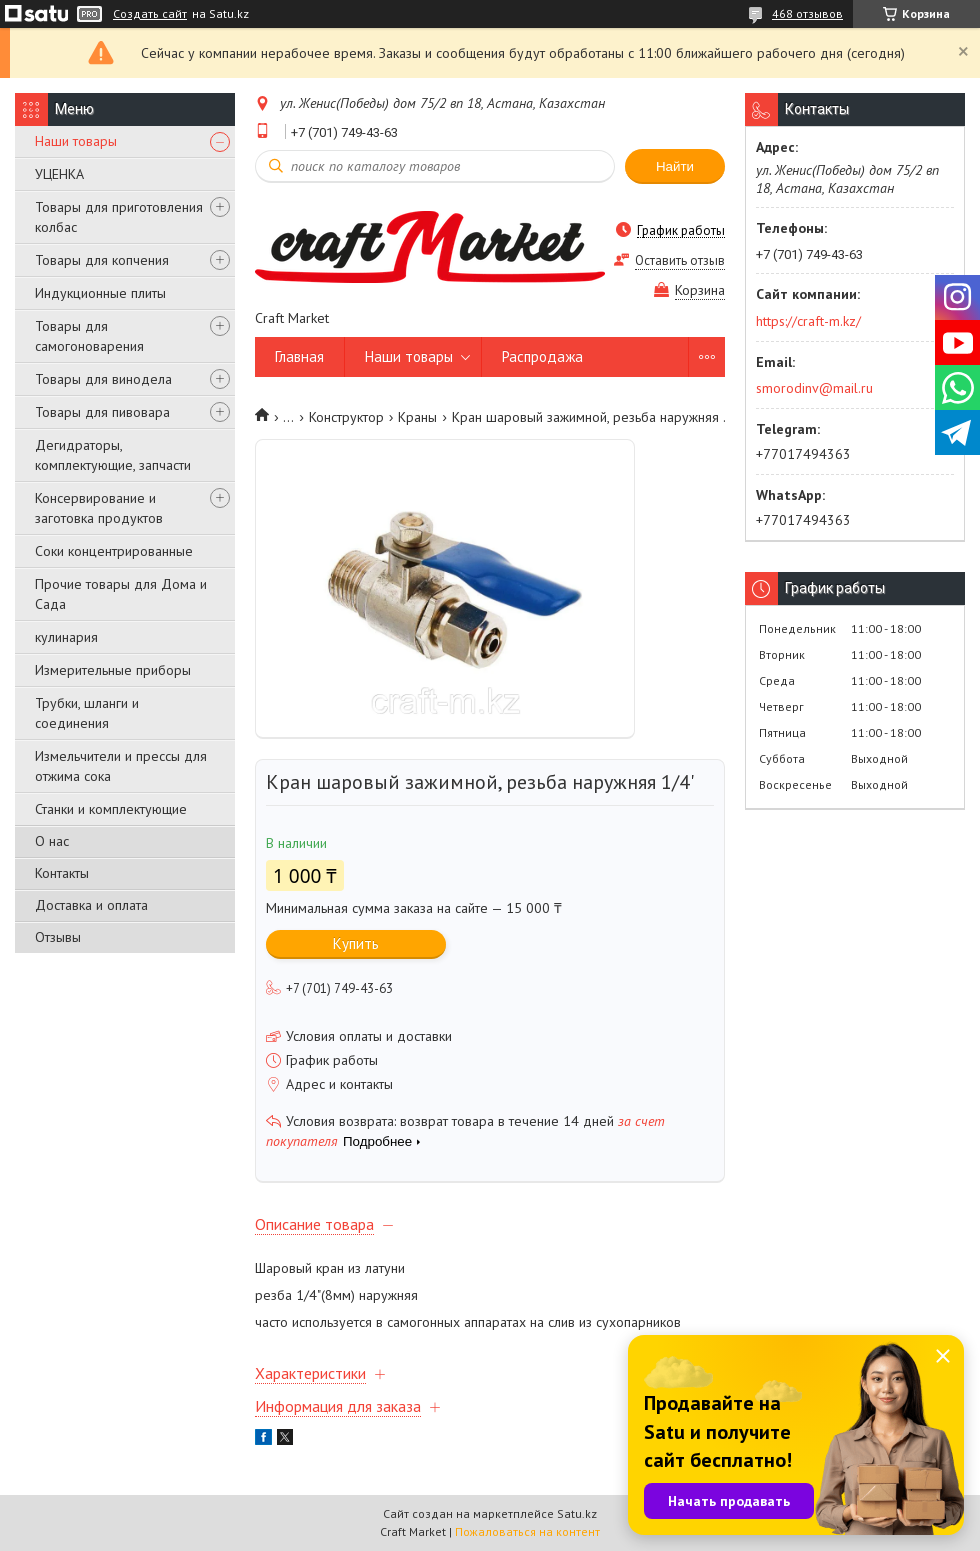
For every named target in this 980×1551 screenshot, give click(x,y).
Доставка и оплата (91, 905)
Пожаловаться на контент (527, 1531)
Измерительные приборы (113, 670)
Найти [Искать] (675, 166)
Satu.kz (577, 1513)
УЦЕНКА (59, 174)
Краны (417, 417)
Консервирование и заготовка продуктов (99, 508)
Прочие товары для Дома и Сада (121, 594)
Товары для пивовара (102, 412)
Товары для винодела (103, 379)
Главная (299, 356)
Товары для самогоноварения (89, 336)
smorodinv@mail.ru (814, 388)
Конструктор (346, 417)
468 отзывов (807, 13)
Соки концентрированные (114, 551)
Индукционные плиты (100, 293)
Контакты (62, 873)
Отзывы (58, 937)
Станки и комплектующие (111, 809)
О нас (52, 841)
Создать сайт (150, 14)
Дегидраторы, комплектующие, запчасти (113, 455)
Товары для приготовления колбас (119, 217)
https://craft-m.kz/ (808, 321)
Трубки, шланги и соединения (87, 713)
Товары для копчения (102, 260)
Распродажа (542, 356)
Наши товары (76, 141)
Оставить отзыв (680, 260)
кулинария (66, 637)
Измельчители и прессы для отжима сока (121, 766)
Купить (356, 943)
